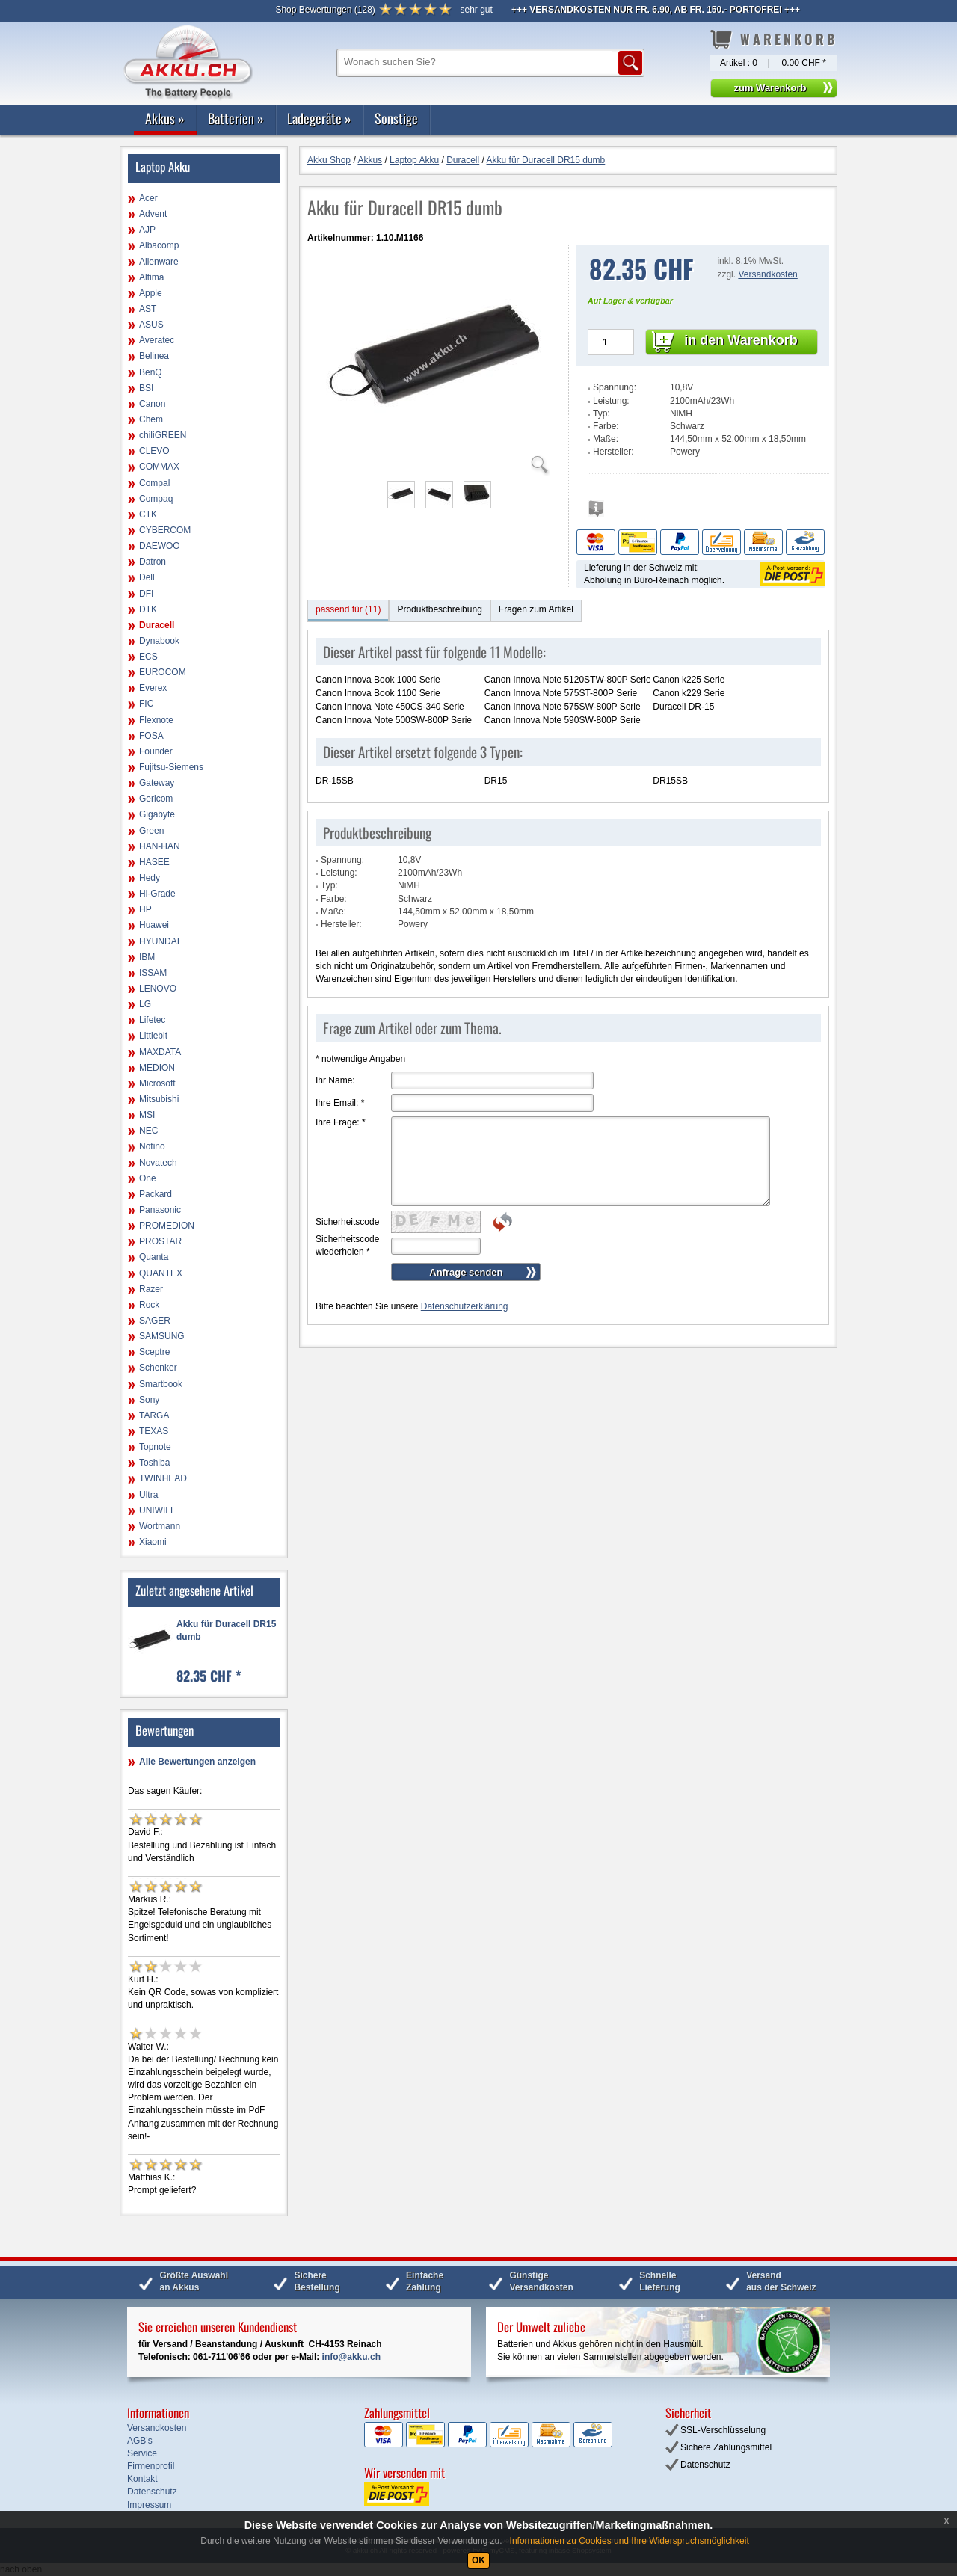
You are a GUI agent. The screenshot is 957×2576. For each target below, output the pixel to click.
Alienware (159, 261)
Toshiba (154, 1462)
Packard (155, 1194)
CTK (148, 514)
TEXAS (153, 1431)
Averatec (156, 340)
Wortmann (159, 1526)
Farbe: (606, 426)
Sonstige (396, 118)
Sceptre (154, 1352)
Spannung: (614, 387)
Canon (152, 404)
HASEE (154, 862)
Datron (152, 561)
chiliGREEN (162, 435)
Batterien (236, 118)
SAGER (154, 1320)
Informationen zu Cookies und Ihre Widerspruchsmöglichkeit (629, 2541)
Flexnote (156, 720)
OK (478, 2560)
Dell (147, 577)
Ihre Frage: (341, 1122)
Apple (150, 293)
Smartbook (160, 1384)
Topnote (155, 1447)
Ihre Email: (340, 1103)
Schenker (158, 1367)
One (147, 1178)
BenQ (150, 372)
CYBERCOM (165, 530)
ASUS (151, 324)
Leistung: (611, 401)
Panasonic (160, 1210)
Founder (156, 751)
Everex (153, 688)
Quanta (153, 1257)
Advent (153, 214)
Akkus (165, 118)
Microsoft (157, 1083)
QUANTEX (160, 1273)
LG (145, 1004)
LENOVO (157, 988)
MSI (147, 1115)
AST (147, 309)
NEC (148, 1130)
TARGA (154, 1415)
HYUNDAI (159, 941)
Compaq (156, 499)
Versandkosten (767, 274)
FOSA (151, 736)
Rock (149, 1305)
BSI (146, 388)
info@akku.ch (351, 2357)
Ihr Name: (335, 1080)
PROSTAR (160, 1241)
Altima (151, 277)
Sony (149, 1400)
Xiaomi (153, 1542)
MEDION (157, 1068)
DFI (146, 593)
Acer (148, 198)
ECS (148, 656)
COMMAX (159, 466)
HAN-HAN (159, 846)
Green (151, 831)
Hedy (149, 878)
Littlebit (153, 1035)
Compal (154, 483)
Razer (151, 1289)
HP (145, 909)
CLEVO (154, 451)
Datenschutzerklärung (464, 1306)
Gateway (156, 783)
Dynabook (159, 641)
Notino (152, 1146)
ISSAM (153, 973)
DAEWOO (159, 546)
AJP (147, 229)
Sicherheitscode (347, 1222)
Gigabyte (157, 814)
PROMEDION (166, 1225)
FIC (146, 703)
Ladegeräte (319, 118)
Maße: (605, 439)
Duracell (156, 625)
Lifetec (152, 1020)
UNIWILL (157, 1510)
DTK (148, 609)
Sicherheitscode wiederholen (347, 1245)
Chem (151, 419)
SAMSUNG (162, 1336)
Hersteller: (613, 451)
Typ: (601, 413)
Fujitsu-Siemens (171, 767)
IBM (147, 957)
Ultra (148, 1495)
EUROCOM (162, 672)
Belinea (154, 356)
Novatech (158, 1163)
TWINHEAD (163, 1478)
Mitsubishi (159, 1099)
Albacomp (159, 245)
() (325, 9)
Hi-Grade (157, 893)
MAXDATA (160, 1052)
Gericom (156, 798)
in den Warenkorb (740, 340)
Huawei (154, 925)
